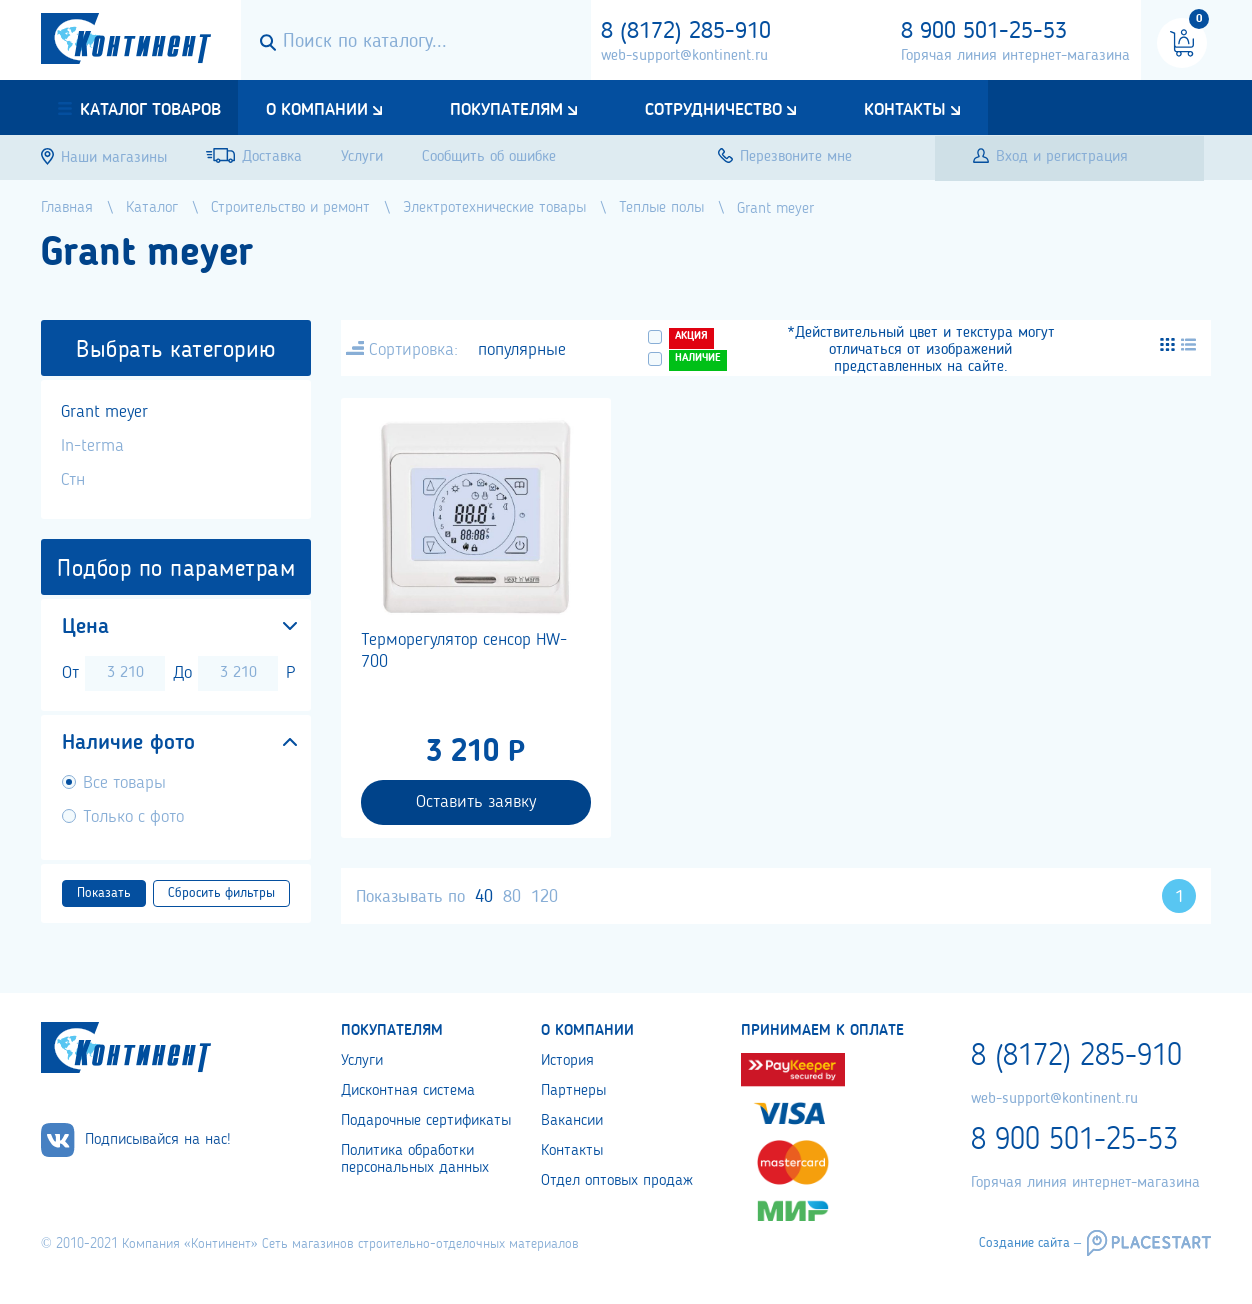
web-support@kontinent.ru (684, 56)
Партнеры (573, 1091)
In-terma (92, 446)
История (567, 1061)
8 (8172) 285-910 (686, 32)
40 (484, 897)
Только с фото (133, 817)
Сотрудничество (713, 110)
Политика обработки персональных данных (415, 1159)
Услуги (362, 1061)
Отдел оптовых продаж (617, 1181)
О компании (317, 110)
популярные (522, 350)
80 (512, 897)
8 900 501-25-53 (984, 32)
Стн (73, 480)
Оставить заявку (476, 802)
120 (544, 897)
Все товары (124, 783)
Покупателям (506, 110)
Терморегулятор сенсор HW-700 (464, 651)
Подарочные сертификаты (426, 1121)
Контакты (905, 110)
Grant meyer (104, 412)
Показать (104, 893)
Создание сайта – (1030, 1243)
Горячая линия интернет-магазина (1015, 56)
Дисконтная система (408, 1091)
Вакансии (572, 1121)
